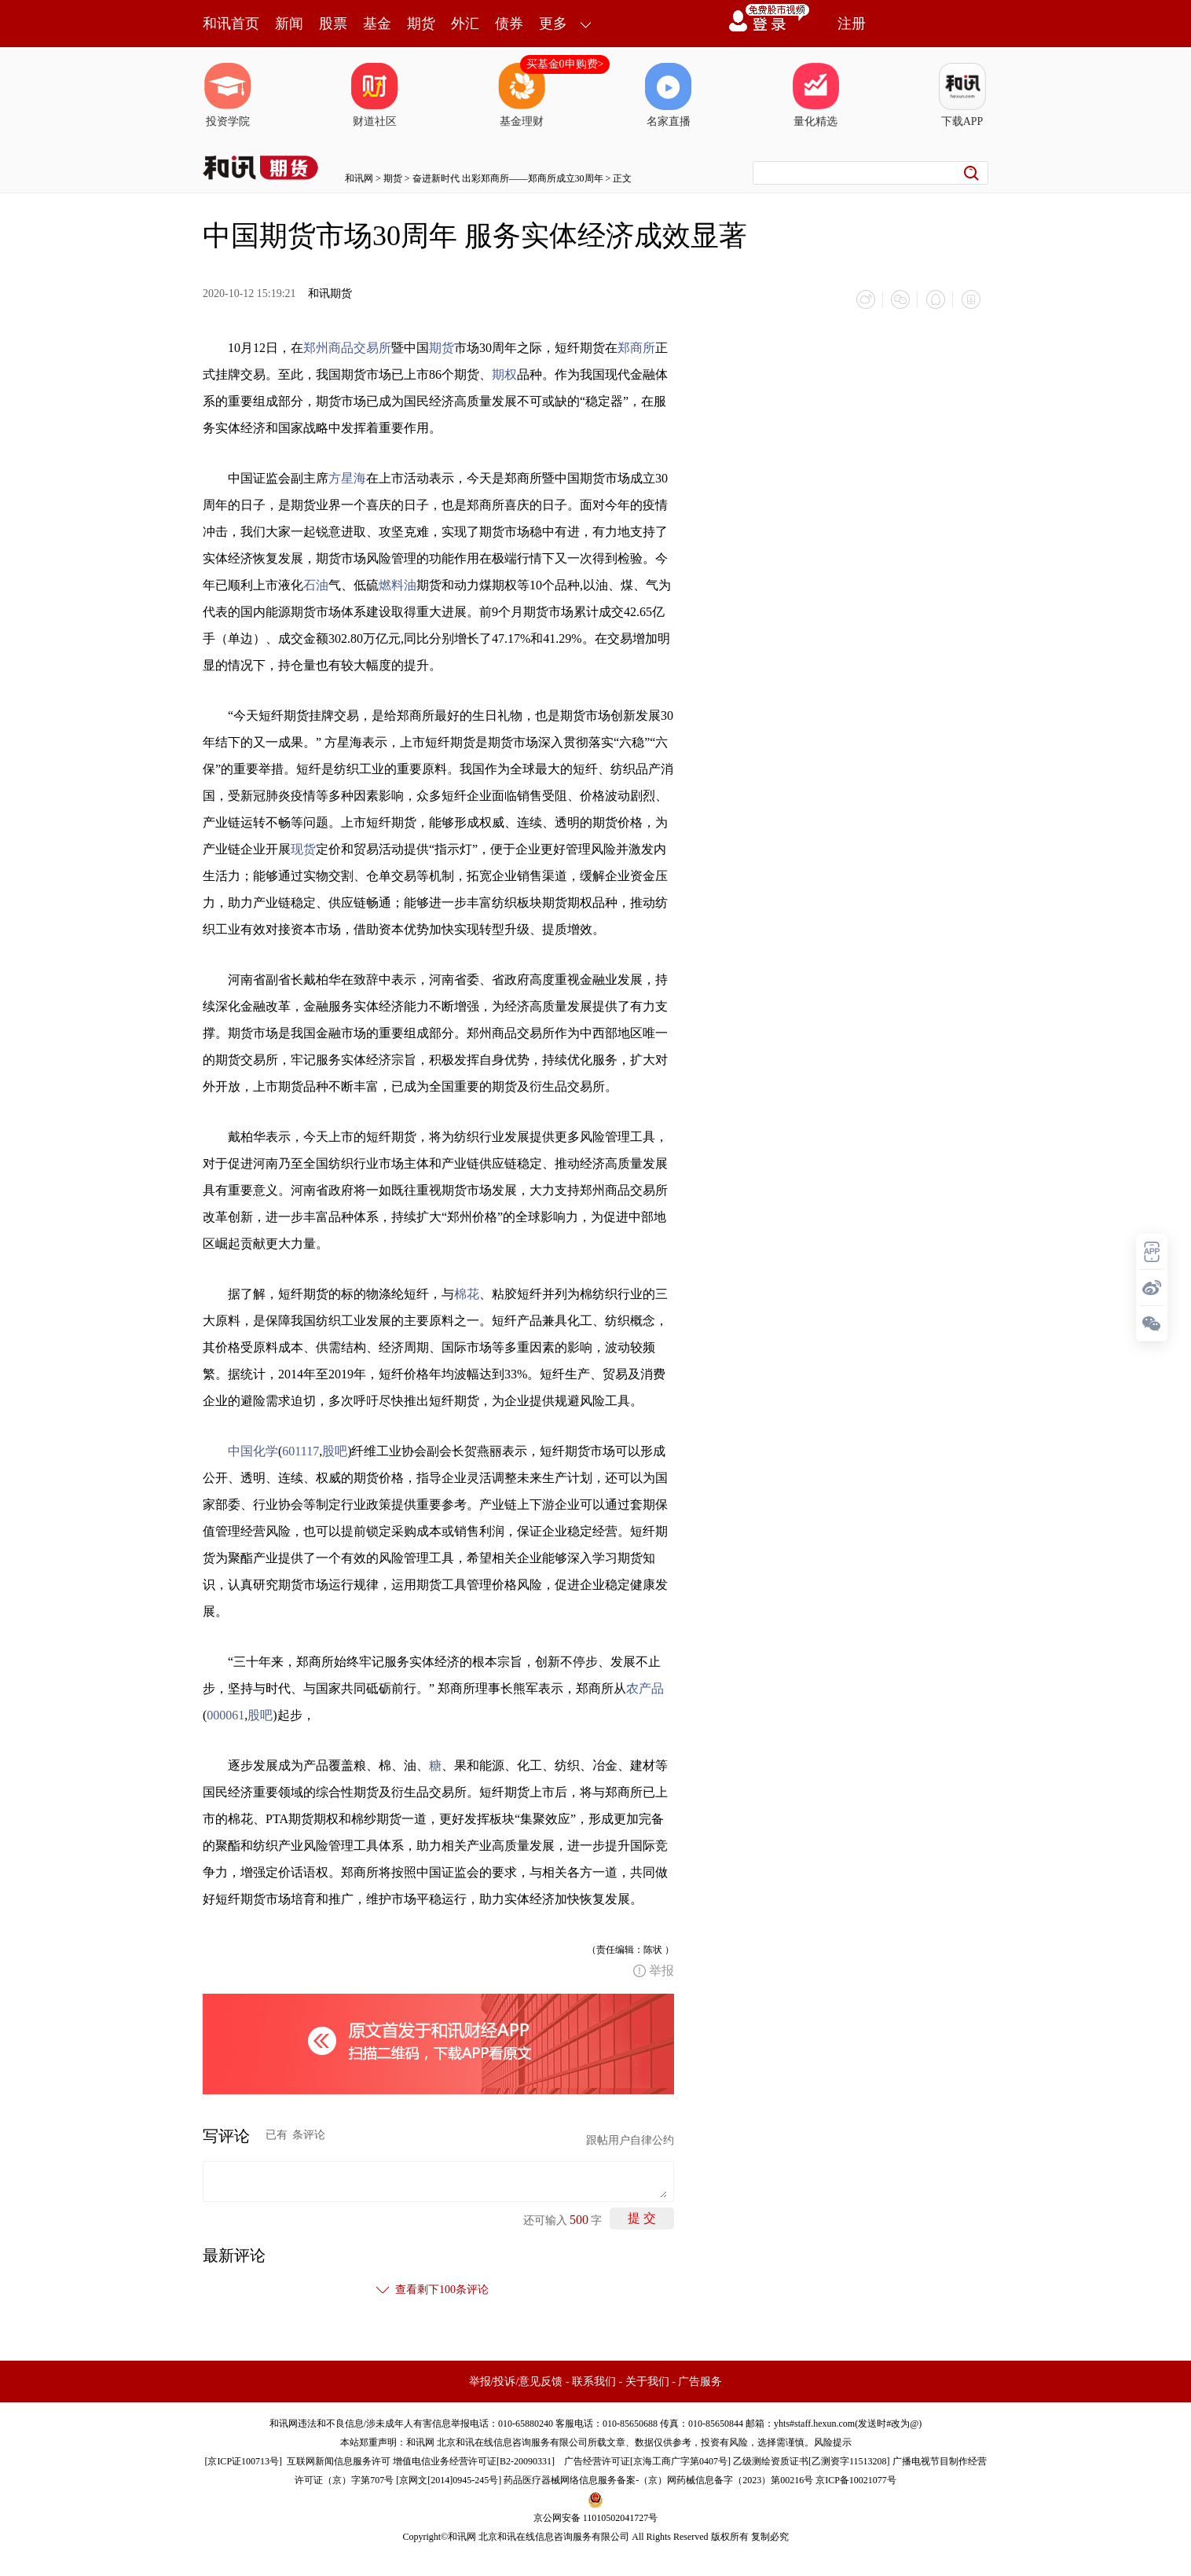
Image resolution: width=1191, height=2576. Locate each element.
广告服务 (700, 2381)
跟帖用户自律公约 (630, 2139)
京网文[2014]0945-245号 (448, 2479)
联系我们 (594, 2381)
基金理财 (521, 95)
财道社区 (374, 95)
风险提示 (833, 2441)
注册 (851, 23)
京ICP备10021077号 (855, 2479)
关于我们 (647, 2381)
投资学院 (227, 95)
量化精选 (815, 95)
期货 (421, 23)
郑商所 (636, 347)
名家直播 (668, 95)
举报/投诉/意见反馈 (516, 2381)
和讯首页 (231, 23)
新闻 (289, 23)
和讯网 (359, 178)
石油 (315, 584)
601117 (300, 1450)
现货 (303, 848)
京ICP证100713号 (243, 2460)
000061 (225, 1714)
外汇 (465, 23)
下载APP (962, 95)
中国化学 (253, 1450)
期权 (504, 373)
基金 (377, 23)
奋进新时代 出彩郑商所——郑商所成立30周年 (507, 178)
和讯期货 (330, 293)
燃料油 (397, 584)
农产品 (645, 1687)
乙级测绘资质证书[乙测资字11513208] (811, 2460)
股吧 (334, 1450)
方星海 (347, 477)
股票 (333, 23)
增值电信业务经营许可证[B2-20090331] (474, 2460)
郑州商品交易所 (347, 347)
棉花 (466, 1293)
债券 (509, 23)
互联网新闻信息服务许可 (338, 2460)
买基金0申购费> (565, 64)
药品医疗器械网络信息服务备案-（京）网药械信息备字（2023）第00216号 (658, 2479)
